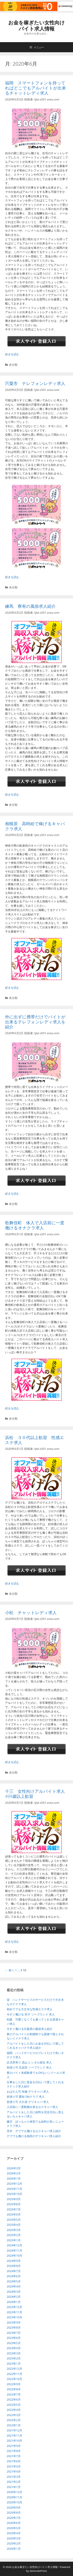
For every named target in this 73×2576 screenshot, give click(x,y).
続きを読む (12, 354)
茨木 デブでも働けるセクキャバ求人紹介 (34, 2131)
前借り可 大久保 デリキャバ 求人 (28, 2102)
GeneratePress (38, 2570)
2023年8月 (14, 2327)
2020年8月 (14, 2512)
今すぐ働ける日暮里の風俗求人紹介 (29, 2029)
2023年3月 (14, 2353)
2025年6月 (14, 2214)
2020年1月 (14, 2549)
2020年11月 (14, 2497)
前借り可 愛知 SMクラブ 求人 (26, 2097)
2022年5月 (14, 2405)
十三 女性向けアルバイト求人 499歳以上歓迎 (37, 1793)
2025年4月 (14, 2225)
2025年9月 (14, 2199)
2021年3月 (14, 2477)
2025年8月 (14, 2204)
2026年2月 (14, 2173)
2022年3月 (14, 2415)
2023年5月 (14, 2343)
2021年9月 (14, 2446)
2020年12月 (14, 2492)
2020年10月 (14, 2502)
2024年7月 (14, 2271)
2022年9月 (14, 2384)
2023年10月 (14, 2317)
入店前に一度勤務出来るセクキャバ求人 (32, 2107)
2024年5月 (14, 2281)
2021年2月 (14, 2482)
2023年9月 (14, 2322)
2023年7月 (14, 2333)
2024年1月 (14, 2302)
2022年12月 (14, 2369)
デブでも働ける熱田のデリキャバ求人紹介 (34, 2136)
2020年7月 (14, 2518)
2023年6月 (14, 2338)
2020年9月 (14, 2507)
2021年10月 (14, 2441)
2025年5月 (14, 2220)
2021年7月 (14, 2456)
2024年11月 (14, 2250)
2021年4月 (14, 2471)
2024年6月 (14, 2276)
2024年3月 (14, 2292)
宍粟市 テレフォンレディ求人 (35, 383)
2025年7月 (14, 2209)
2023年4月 (14, 2348)
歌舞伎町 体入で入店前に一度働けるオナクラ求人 (34, 1225)
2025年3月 (14, 2230)
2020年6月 (14, 2523)
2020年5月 (14, 2528)
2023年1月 (14, 2363)
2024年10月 (14, 2255)
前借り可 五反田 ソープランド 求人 (29, 2067)
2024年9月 (14, 2261)
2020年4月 (14, 2533)
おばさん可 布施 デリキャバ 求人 (28, 2091)
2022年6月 (14, 2399)
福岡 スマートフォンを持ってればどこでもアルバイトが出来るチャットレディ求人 (35, 88)
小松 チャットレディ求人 (31, 1612)
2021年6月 (14, 2461)
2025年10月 (14, 2194)
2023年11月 (14, 2312)
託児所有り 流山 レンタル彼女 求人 (29, 2062)
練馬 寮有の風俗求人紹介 (30, 606)
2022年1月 (14, 2425)
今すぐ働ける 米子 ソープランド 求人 (31, 2014)
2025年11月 (14, 2189)
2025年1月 (14, 2240)
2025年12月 (14, 2183)
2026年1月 (14, 2178)
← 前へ (9, 1970)
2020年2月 (14, 2543)
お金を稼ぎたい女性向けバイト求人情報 (36, 25)
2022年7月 (14, 2394)
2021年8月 (14, 2451)
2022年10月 (14, 2379)
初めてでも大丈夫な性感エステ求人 (29, 2009)
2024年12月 (14, 2245)
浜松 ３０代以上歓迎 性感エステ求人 (34, 1439)
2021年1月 (14, 2487)
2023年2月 (14, 2358)
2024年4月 (14, 2286)
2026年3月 (14, 2168)
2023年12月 (14, 2307)
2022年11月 (14, 2374)
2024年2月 (14, 2297)
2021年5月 (14, 2466)
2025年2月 (14, 2235)
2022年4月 (14, 2410)
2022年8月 (14, 2389)
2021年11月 (14, 2435)
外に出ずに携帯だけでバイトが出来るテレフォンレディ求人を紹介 (35, 1022)
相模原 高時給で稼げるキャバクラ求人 (35, 826)
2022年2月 (14, 2420)
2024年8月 (14, 2266)
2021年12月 (14, 2430)
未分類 (13, 365)
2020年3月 (14, 2538)
